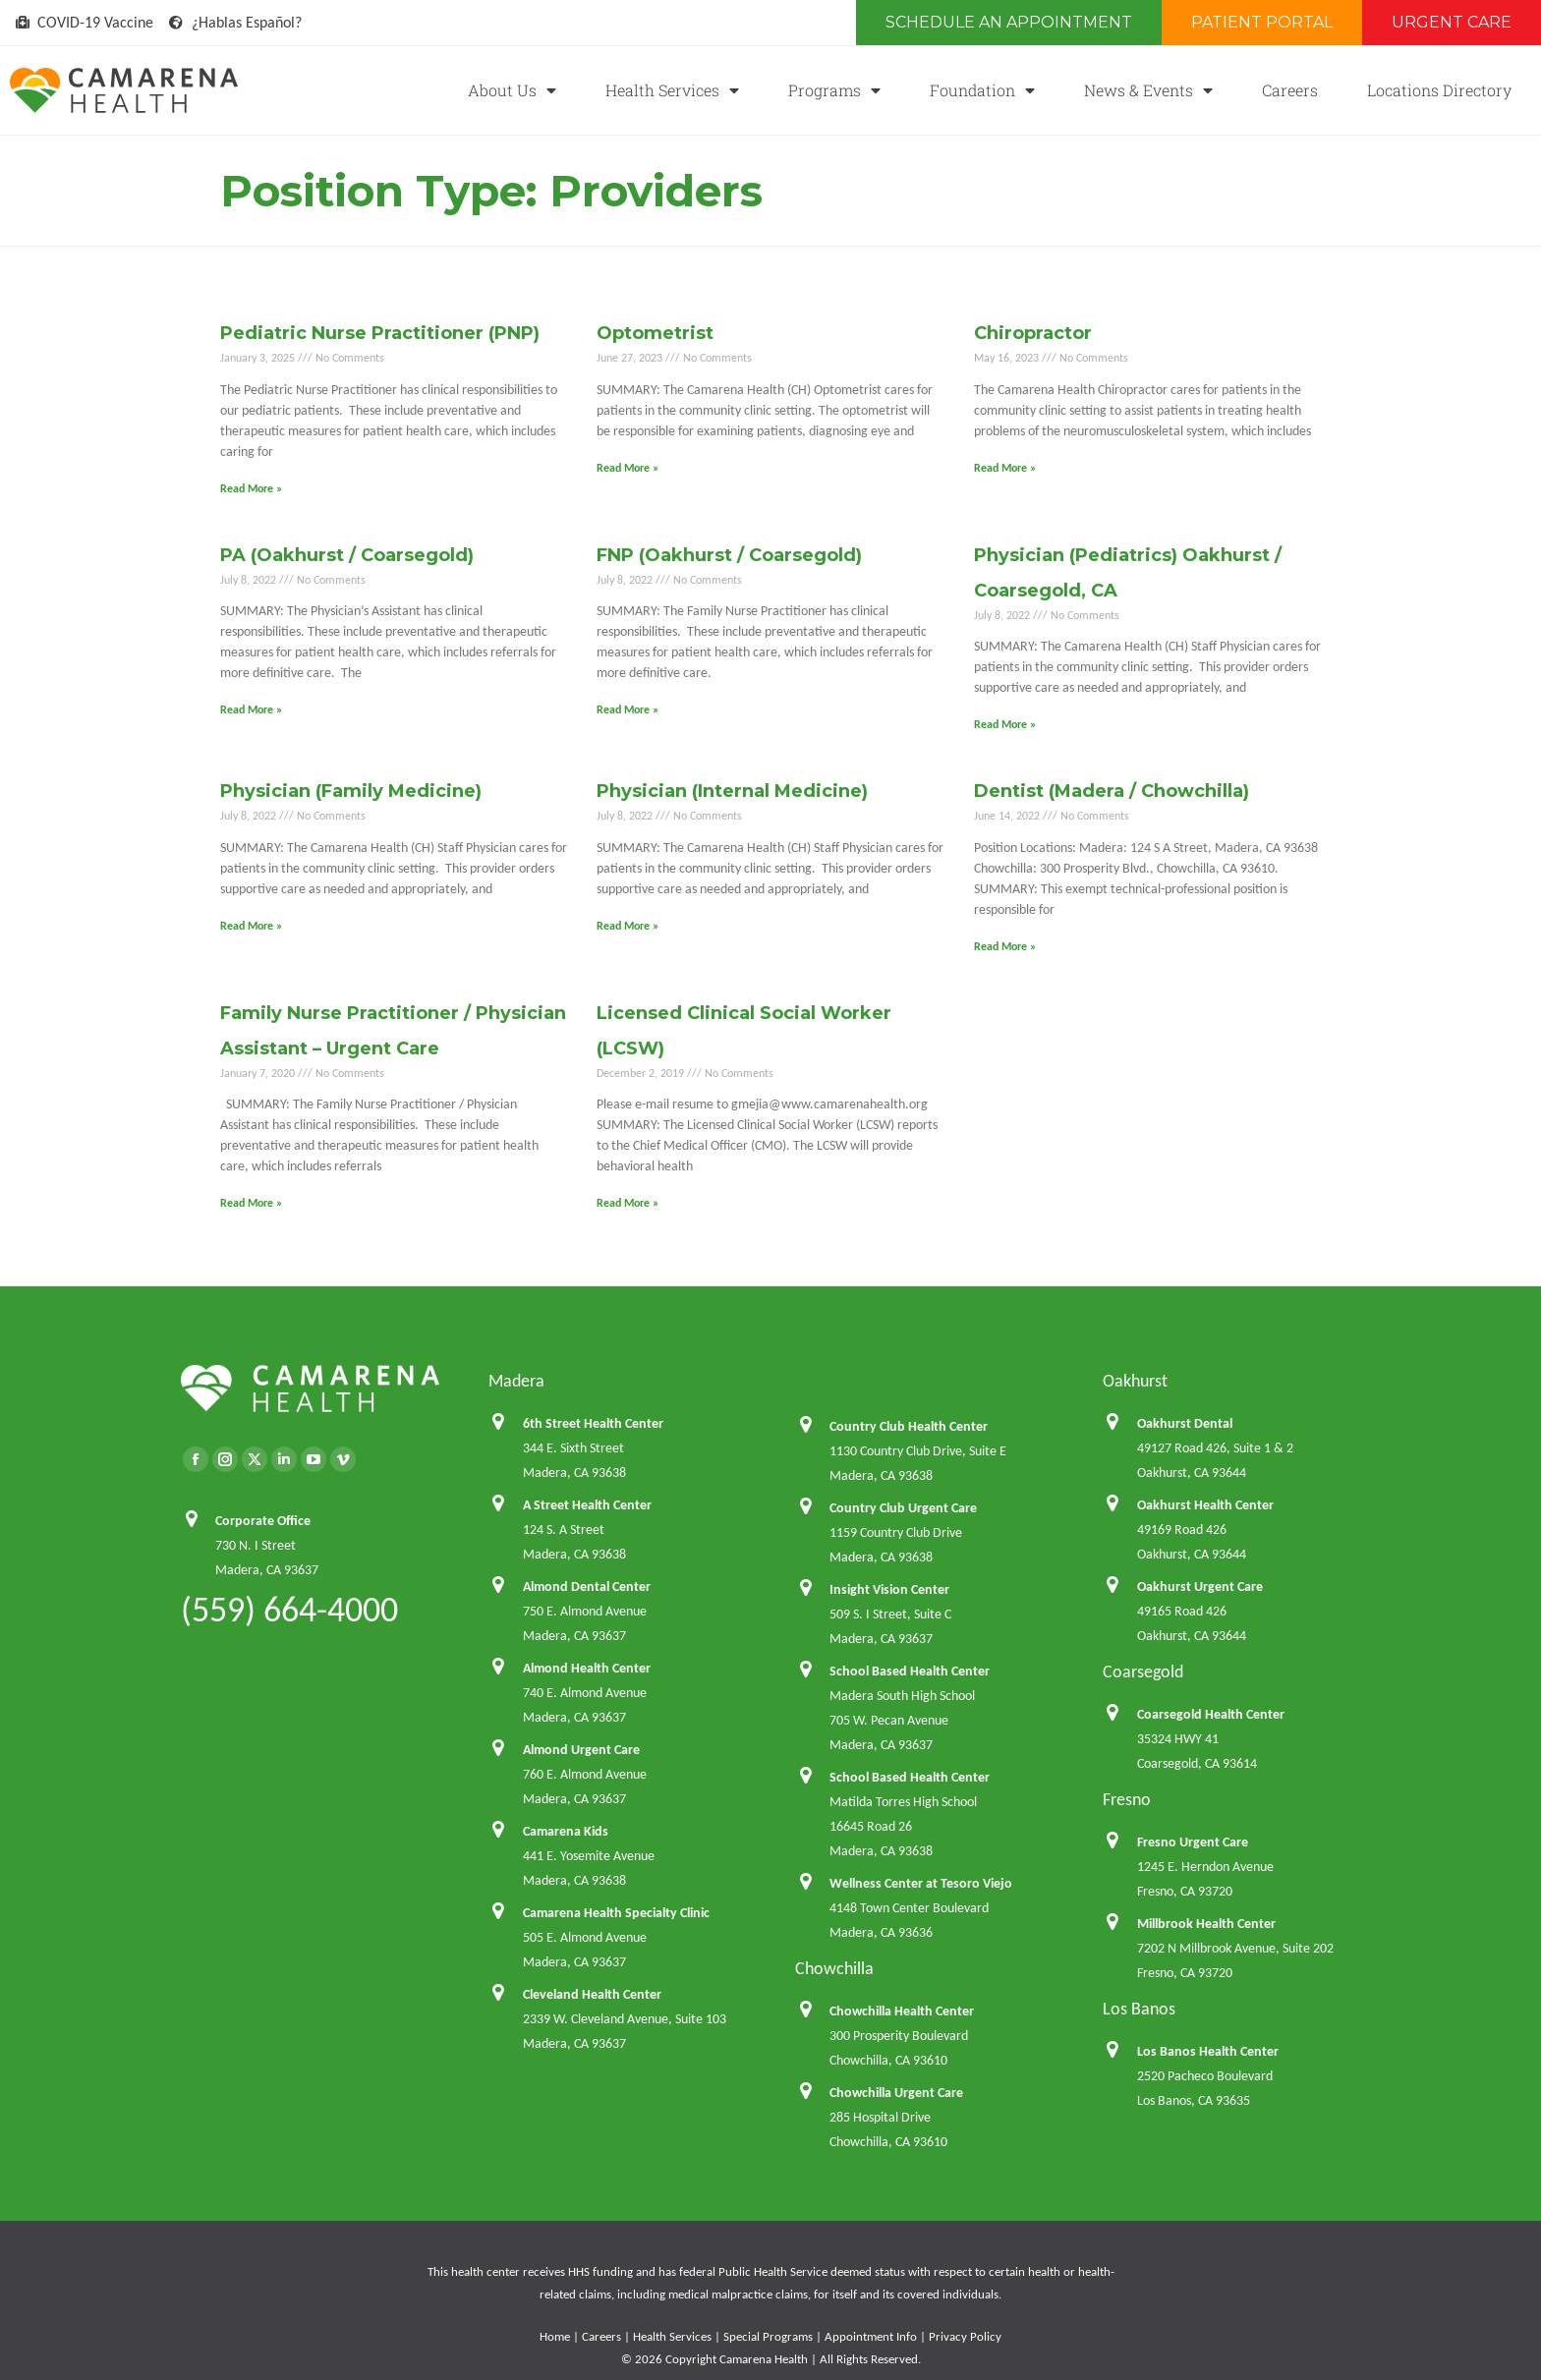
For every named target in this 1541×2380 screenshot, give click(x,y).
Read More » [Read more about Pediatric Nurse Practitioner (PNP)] (251, 488)
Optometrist (655, 333)
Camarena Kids (565, 1831)
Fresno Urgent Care (1192, 1842)
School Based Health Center (909, 1671)
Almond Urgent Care (581, 1749)
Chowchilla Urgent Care (896, 2092)
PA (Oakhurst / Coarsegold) (347, 555)
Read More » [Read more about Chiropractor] (1005, 468)
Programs (834, 90)
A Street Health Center (587, 1505)
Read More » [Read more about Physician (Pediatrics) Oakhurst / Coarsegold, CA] (1005, 724)
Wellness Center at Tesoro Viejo (920, 1883)
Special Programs (768, 2336)
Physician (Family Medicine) (351, 791)
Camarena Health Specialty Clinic (616, 1912)
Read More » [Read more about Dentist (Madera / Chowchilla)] (1005, 946)
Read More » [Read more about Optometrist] (627, 468)
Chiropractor (1033, 333)
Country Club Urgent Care (903, 1508)
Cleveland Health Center (592, 1994)
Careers (1290, 90)
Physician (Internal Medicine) (732, 791)
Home (555, 2336)
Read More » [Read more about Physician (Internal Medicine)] (627, 926)
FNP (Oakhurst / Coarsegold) (729, 555)
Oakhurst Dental (1184, 1423)
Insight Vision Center (889, 1589)
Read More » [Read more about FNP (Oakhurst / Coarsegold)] (627, 709)
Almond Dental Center (587, 1586)
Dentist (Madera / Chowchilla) (1111, 791)
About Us (512, 90)
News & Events (1148, 90)
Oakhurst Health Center (1205, 1505)
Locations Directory (1439, 90)
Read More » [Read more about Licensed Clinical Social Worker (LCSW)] (627, 1203)
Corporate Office (263, 1520)
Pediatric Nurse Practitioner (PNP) (380, 333)
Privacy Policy (965, 2336)
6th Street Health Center (593, 1423)
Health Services (672, 90)
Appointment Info (871, 2336)
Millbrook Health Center (1206, 1923)
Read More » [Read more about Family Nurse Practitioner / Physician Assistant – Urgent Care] (251, 1203)
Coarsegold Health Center (1210, 1714)
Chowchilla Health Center (901, 2011)
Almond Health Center (587, 1668)
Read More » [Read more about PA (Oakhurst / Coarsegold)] (251, 709)
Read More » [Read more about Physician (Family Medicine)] (251, 926)
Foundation (982, 90)
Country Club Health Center (908, 1426)
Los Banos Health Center (1208, 2051)
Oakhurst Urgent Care (1200, 1586)
